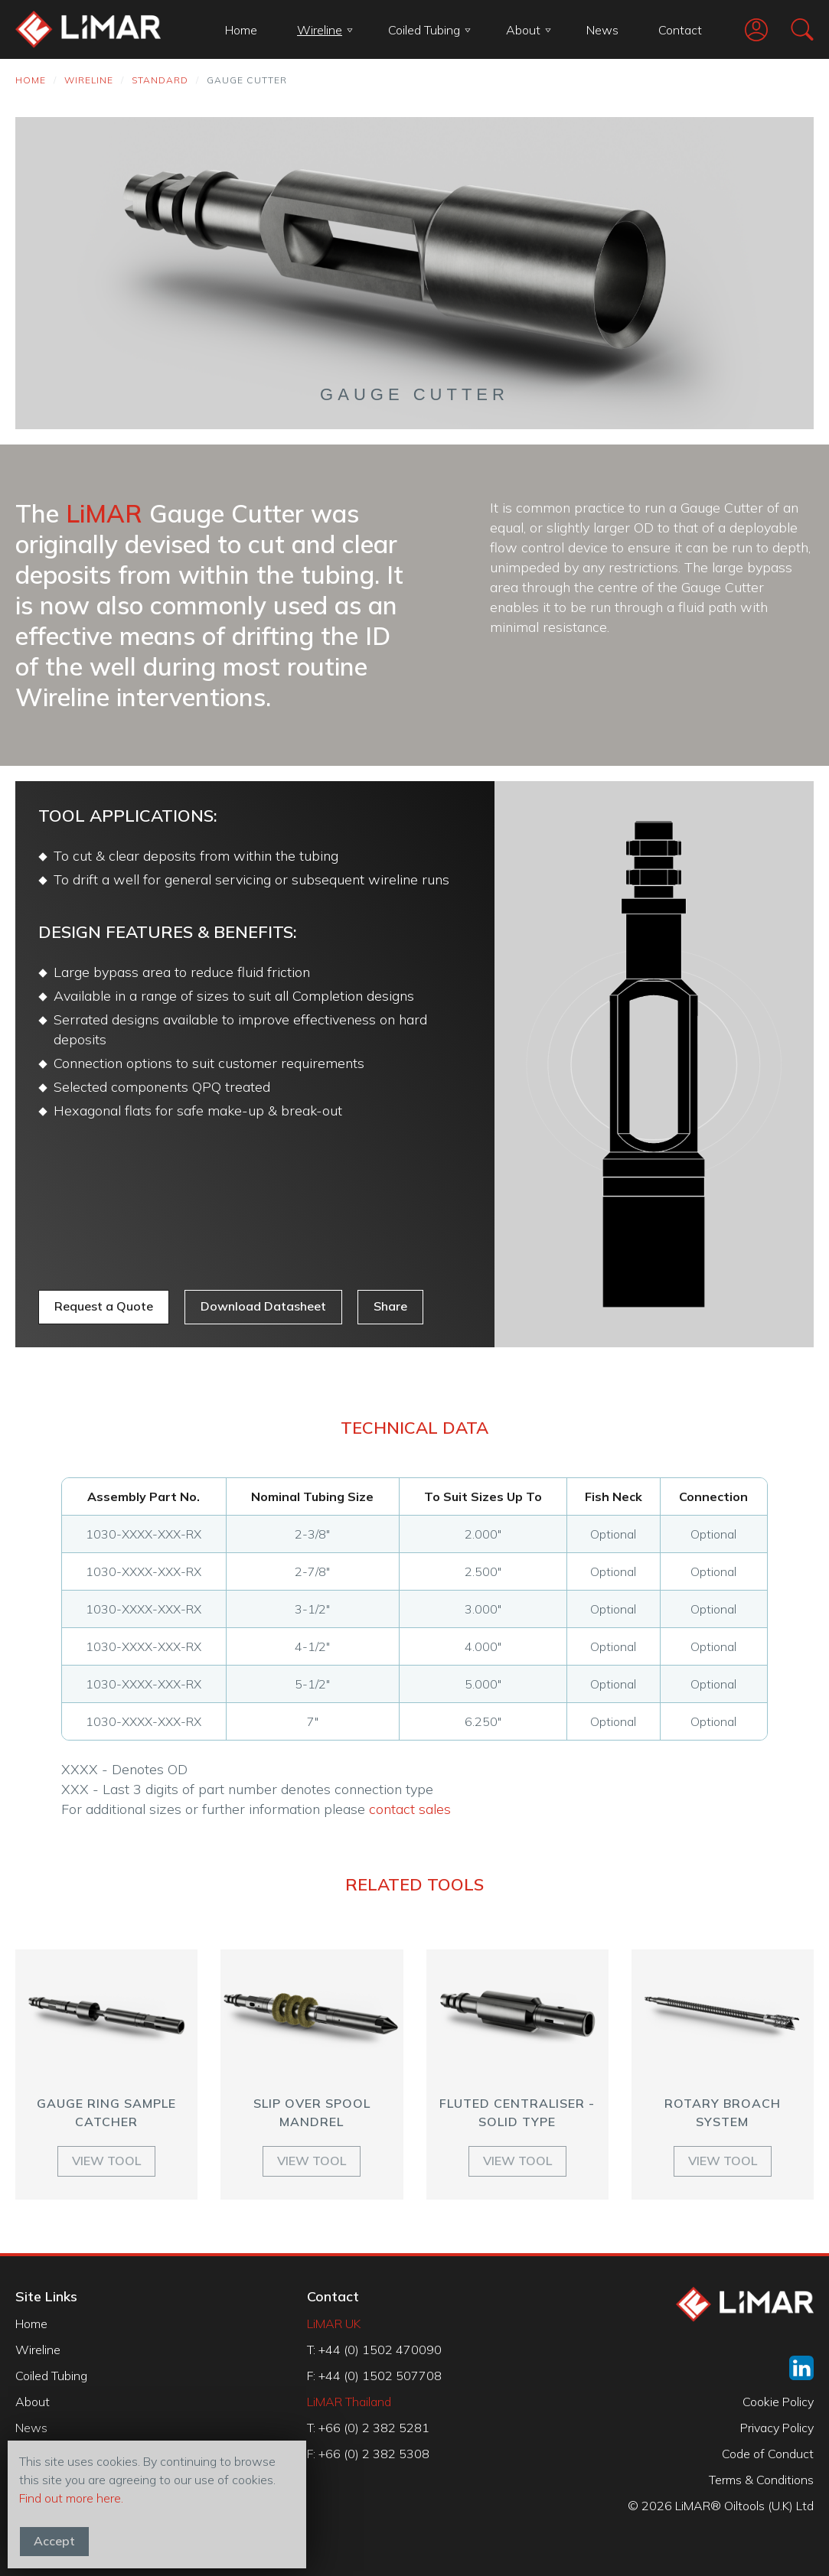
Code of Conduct (768, 2453)
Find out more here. (71, 2498)
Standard (160, 80)
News (602, 29)
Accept (54, 2540)
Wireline (325, 29)
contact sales (410, 1809)
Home (241, 29)
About (528, 29)
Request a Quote (103, 1306)
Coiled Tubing (429, 29)
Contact (680, 29)
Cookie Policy (778, 2401)
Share (390, 1306)
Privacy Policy (777, 2427)
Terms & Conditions (761, 2479)
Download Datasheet (263, 1306)
